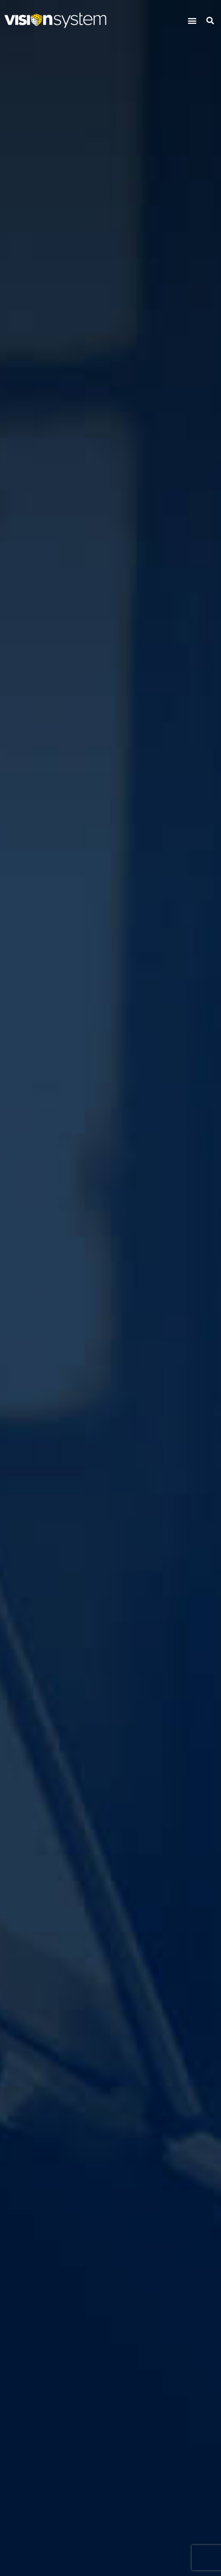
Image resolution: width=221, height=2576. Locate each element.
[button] (192, 20)
